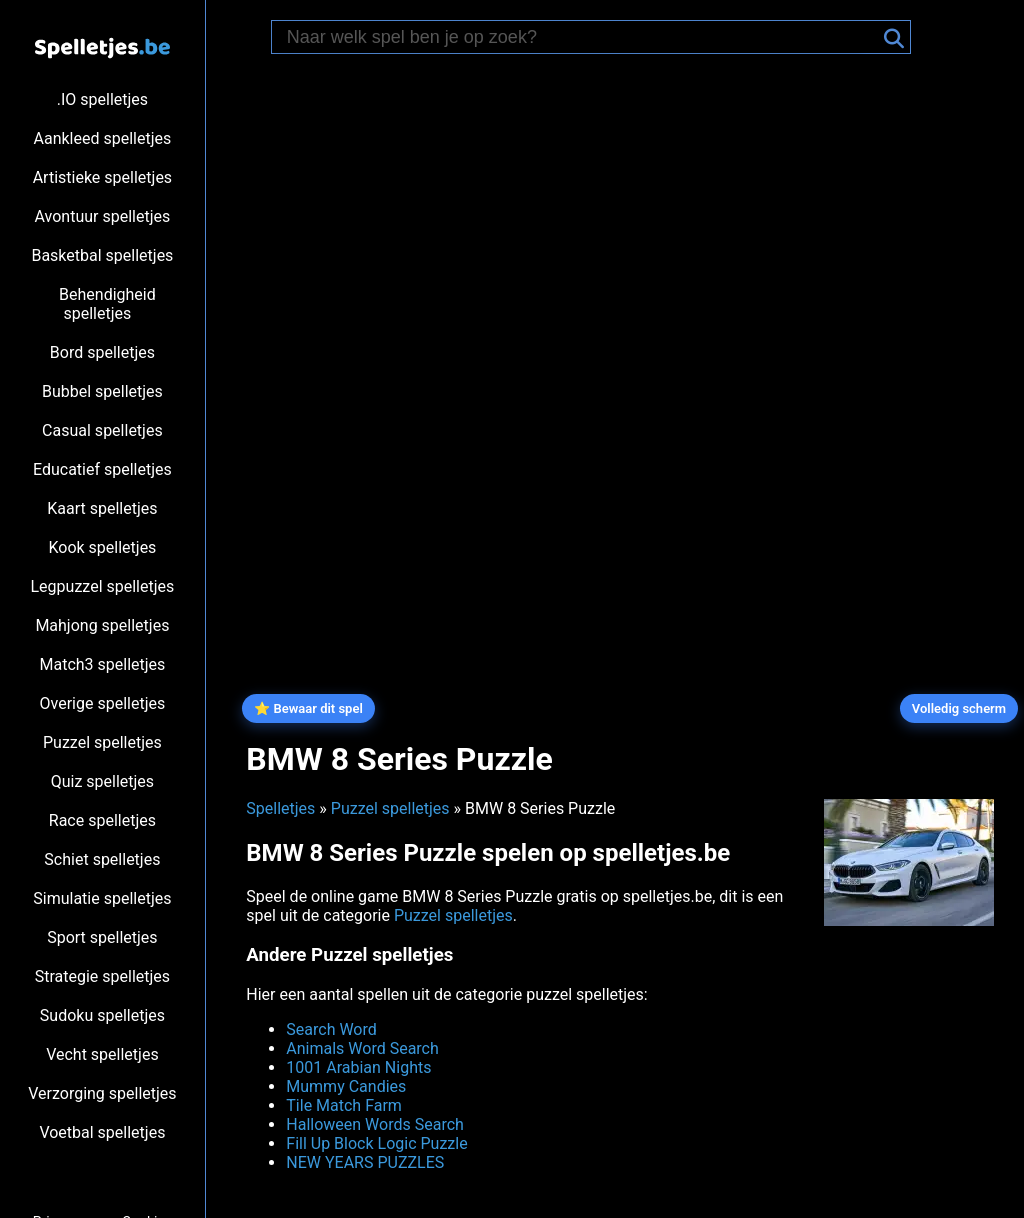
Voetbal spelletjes (102, 1132)
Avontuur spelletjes (103, 216)
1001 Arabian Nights (358, 1067)
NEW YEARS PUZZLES (365, 1162)
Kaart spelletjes (102, 508)
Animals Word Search (362, 1048)
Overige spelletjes (103, 703)
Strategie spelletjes (102, 976)
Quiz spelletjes (102, 781)
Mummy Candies (346, 1086)
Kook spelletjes (102, 547)
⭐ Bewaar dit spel (308, 708)
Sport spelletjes (102, 937)
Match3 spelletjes (102, 664)
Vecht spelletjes (102, 1054)
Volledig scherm (959, 708)
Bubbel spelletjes (102, 391)
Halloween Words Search (375, 1124)
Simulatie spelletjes (102, 898)
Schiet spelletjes (102, 859)
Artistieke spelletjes (102, 177)
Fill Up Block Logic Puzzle (376, 1143)
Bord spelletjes (102, 352)
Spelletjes (280, 808)
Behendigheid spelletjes (107, 304)
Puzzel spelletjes (102, 742)
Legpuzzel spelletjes (103, 586)
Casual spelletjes (102, 430)
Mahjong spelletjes (102, 625)
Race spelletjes (102, 820)
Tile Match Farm (344, 1105)
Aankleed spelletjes (103, 138)
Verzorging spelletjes (102, 1093)
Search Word (331, 1029)
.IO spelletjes (102, 99)
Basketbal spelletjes (102, 255)
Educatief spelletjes (102, 469)
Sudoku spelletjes (102, 1015)
